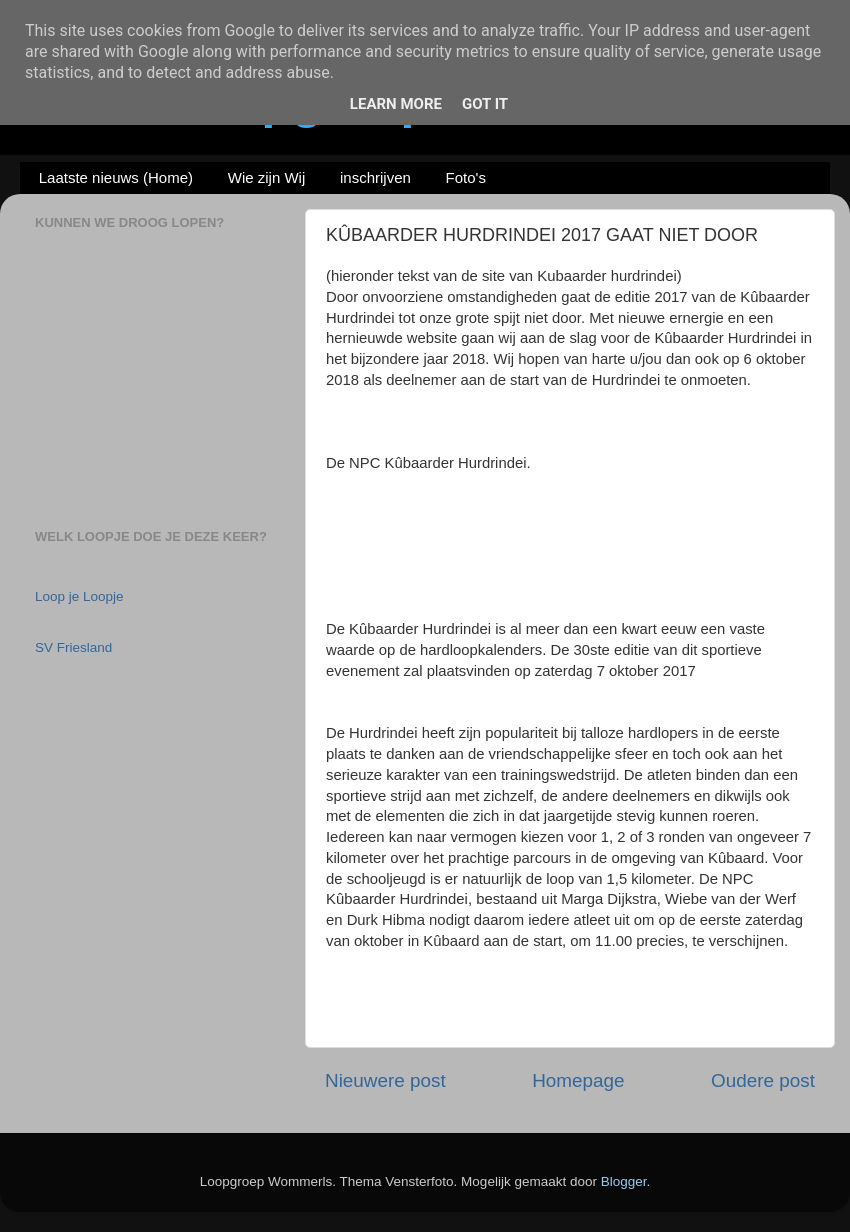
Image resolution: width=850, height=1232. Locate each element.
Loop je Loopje (79, 596)
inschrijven (375, 177)
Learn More (396, 104)
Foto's (466, 177)
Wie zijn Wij (267, 177)
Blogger (624, 1181)
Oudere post (763, 1080)
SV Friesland (73, 647)
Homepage (578, 1080)
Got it (485, 104)
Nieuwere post (385, 1080)
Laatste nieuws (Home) (116, 177)
